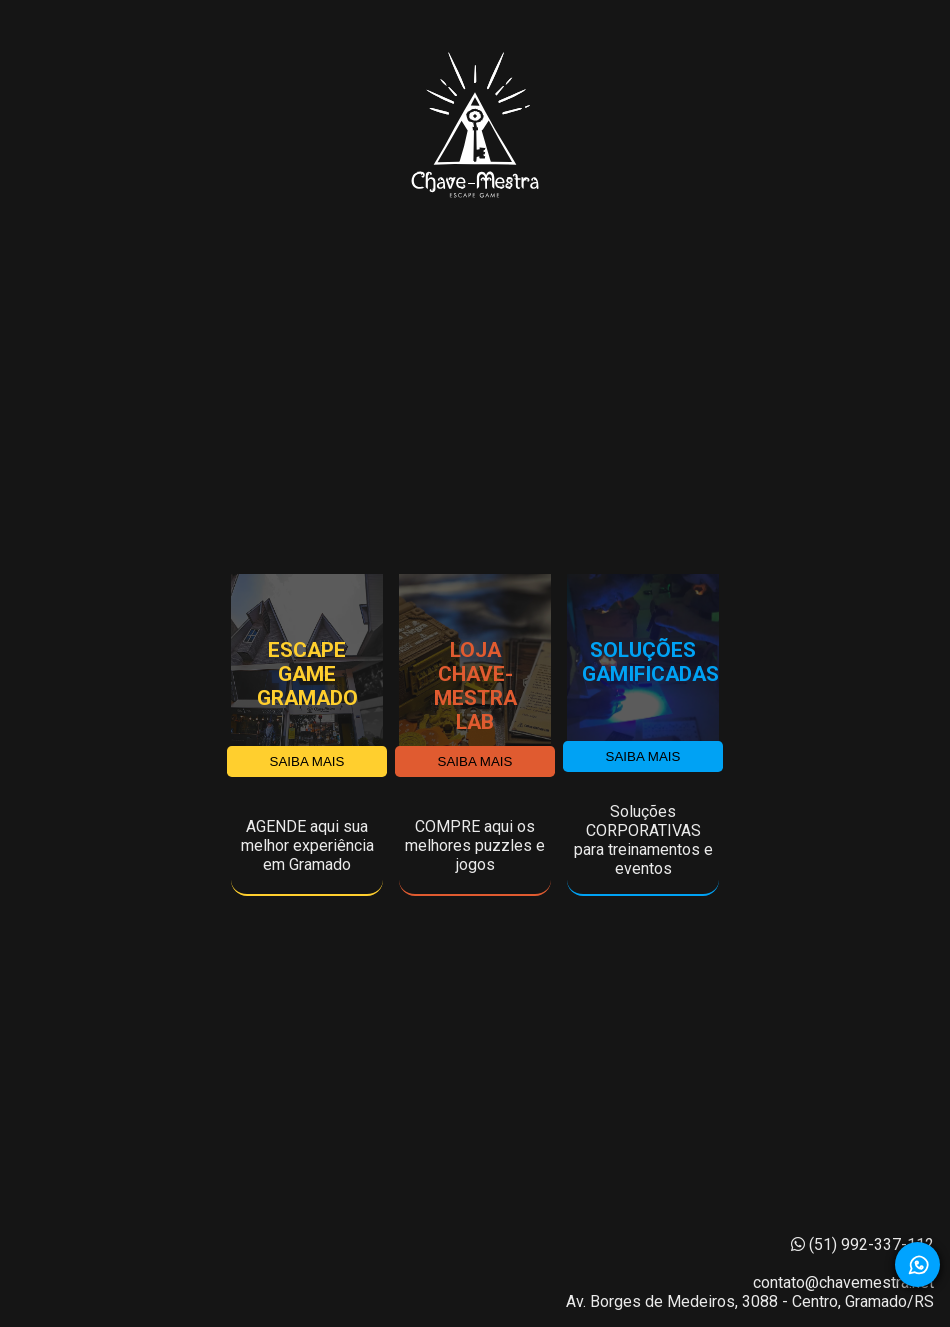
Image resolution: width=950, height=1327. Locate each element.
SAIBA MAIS (307, 761)
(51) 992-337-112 (862, 1244)
